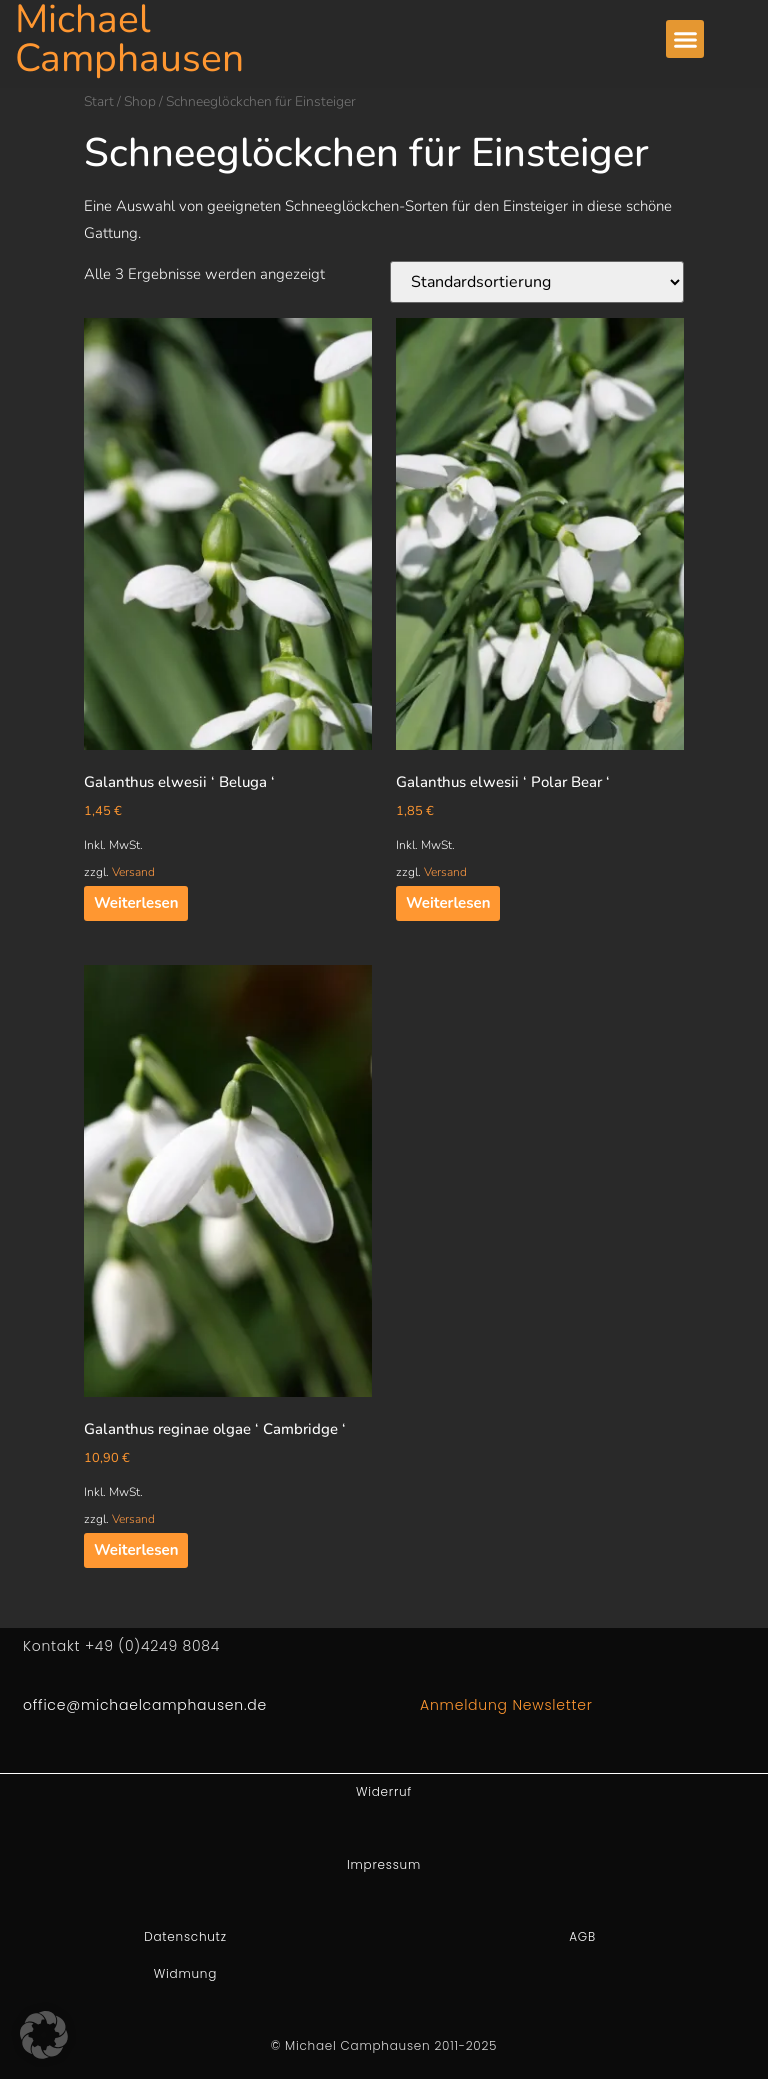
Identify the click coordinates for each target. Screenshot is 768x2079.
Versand (133, 872)
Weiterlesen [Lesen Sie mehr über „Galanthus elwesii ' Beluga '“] (136, 903)
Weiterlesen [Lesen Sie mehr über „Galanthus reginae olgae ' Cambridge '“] (136, 1550)
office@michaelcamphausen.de (145, 1705)
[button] (685, 39)
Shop (140, 101)
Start (99, 101)
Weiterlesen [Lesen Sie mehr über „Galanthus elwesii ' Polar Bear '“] (448, 903)
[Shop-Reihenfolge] (537, 282)
